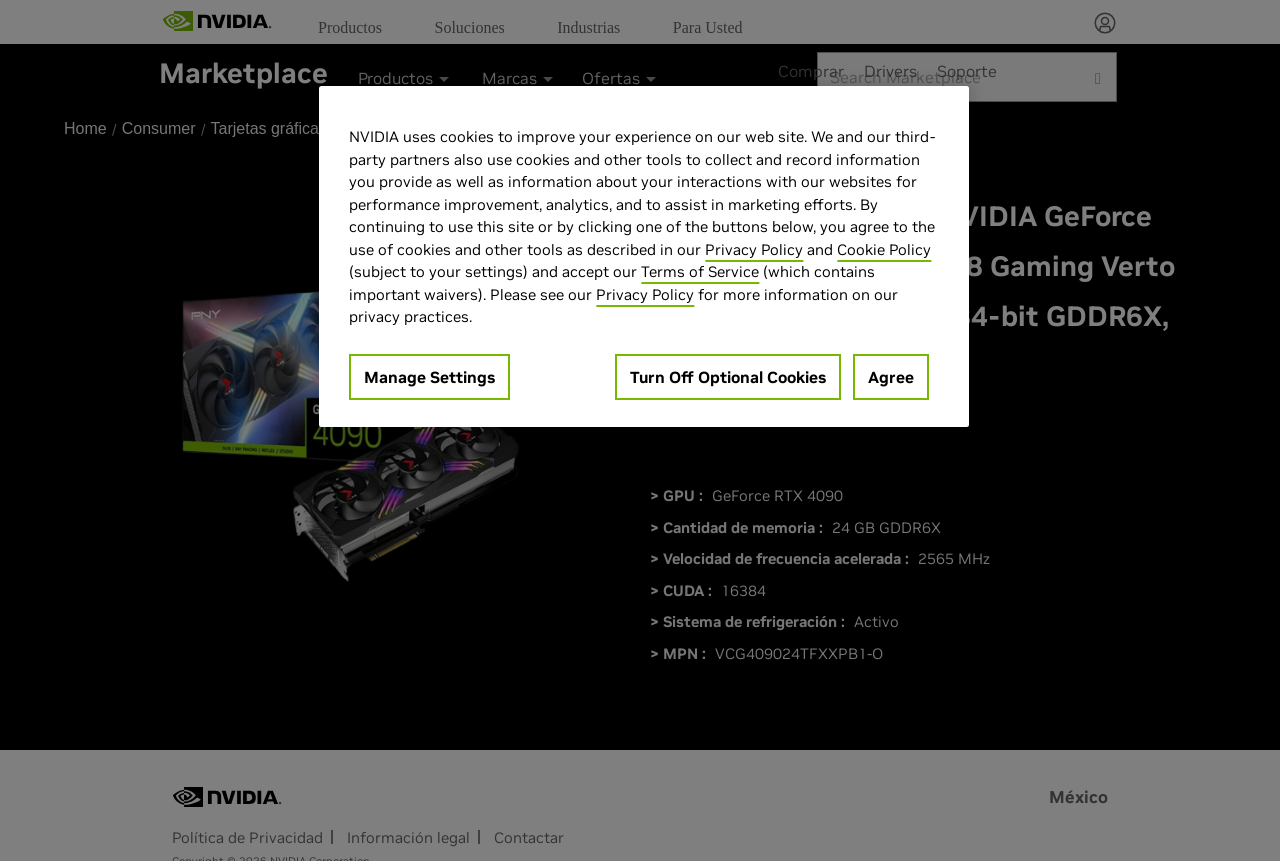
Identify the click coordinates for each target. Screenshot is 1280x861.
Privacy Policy (754, 249)
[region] (644, 256)
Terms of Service (700, 271)
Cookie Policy (884, 249)
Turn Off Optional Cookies (728, 377)
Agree (891, 377)
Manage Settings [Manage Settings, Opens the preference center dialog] (429, 377)
